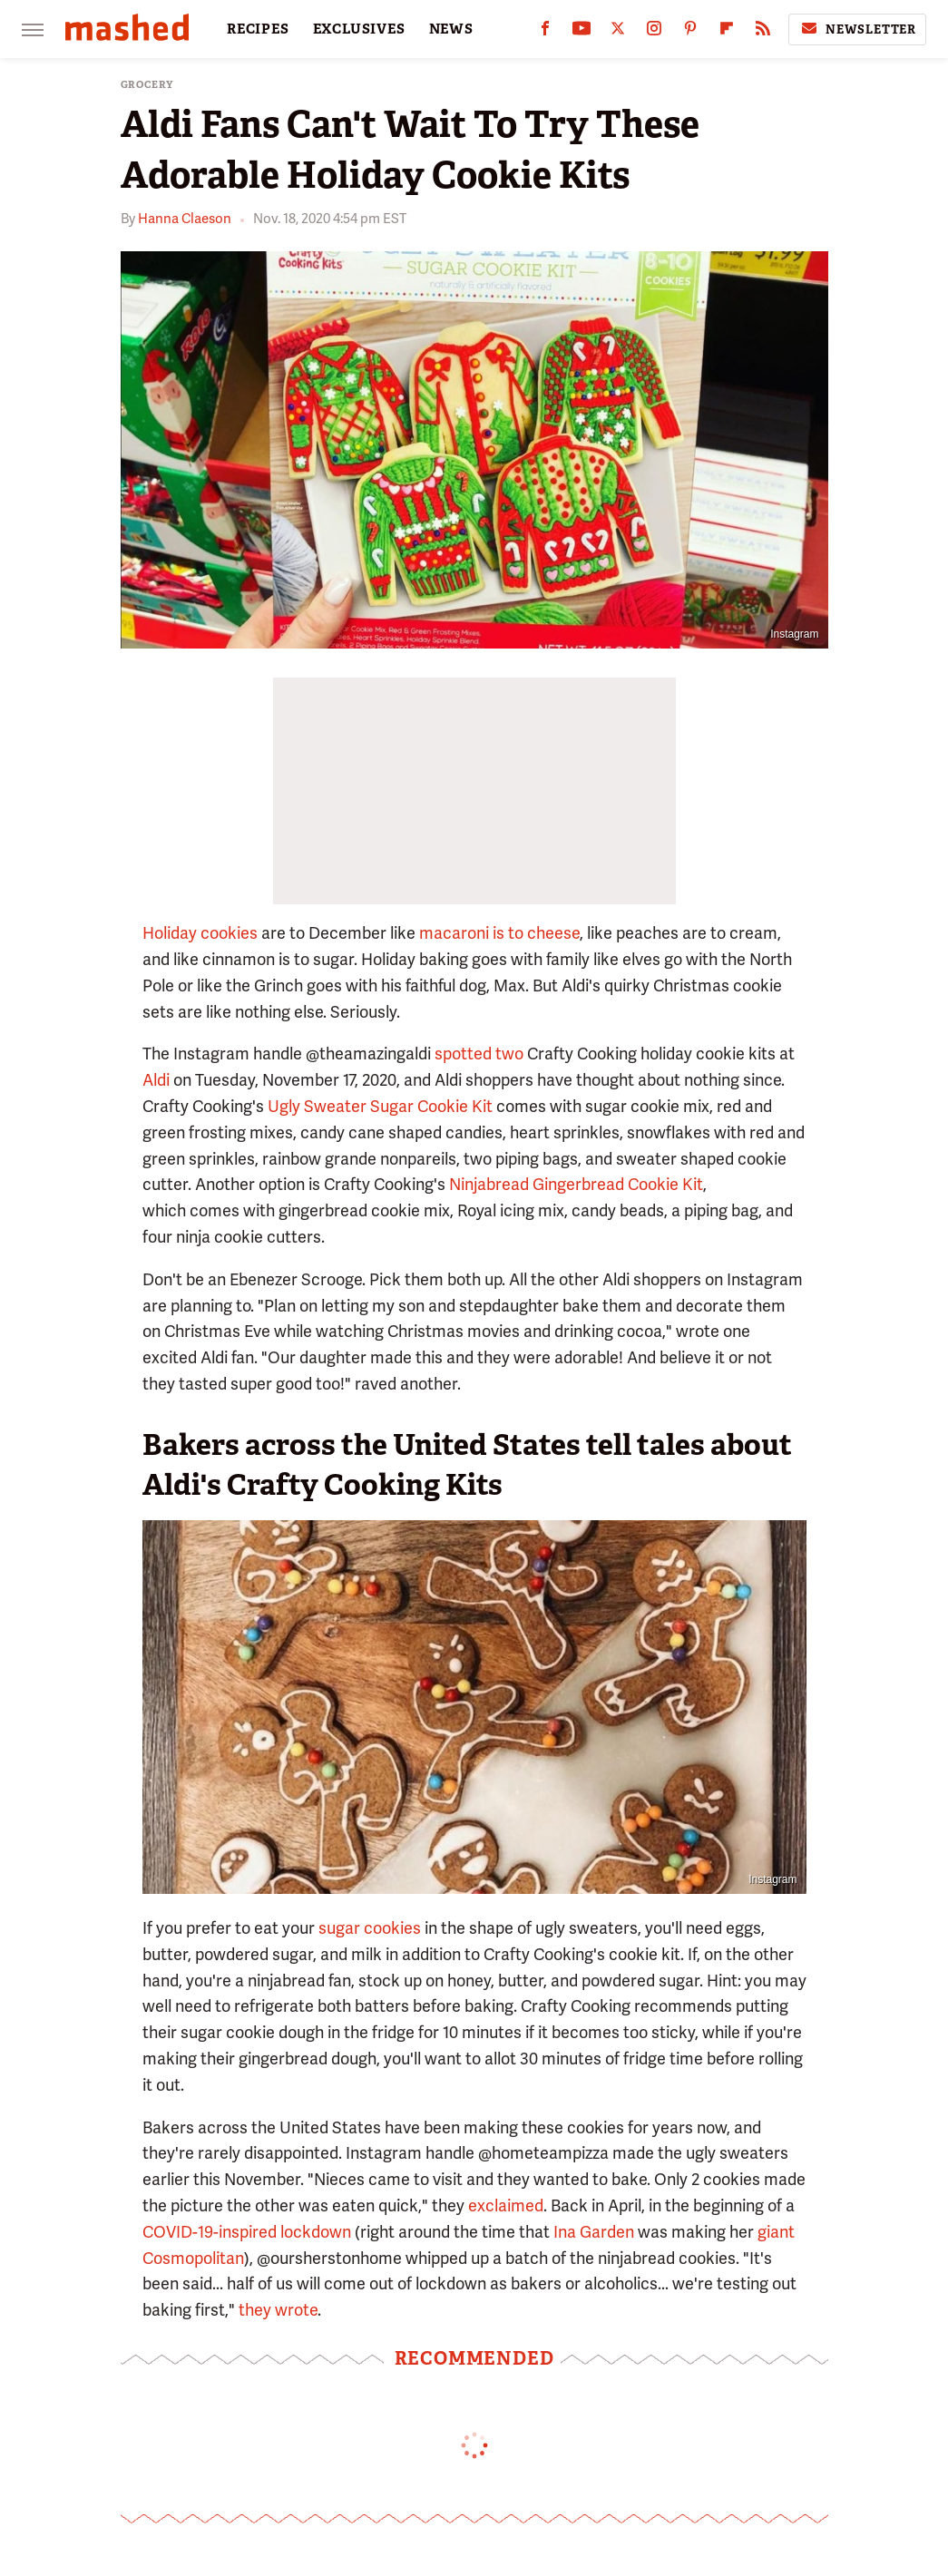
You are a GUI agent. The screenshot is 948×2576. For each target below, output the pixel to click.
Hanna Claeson (184, 219)
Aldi (156, 1079)
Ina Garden (593, 2231)
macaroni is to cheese (499, 932)
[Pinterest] (690, 32)
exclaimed (505, 2205)
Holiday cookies (200, 932)
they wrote (278, 2309)
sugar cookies (369, 1927)
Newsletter (857, 29)
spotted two (479, 1053)
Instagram (794, 634)
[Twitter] (618, 32)
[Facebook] (545, 32)
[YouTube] (581, 32)
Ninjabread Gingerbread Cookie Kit (576, 1184)
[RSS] (763, 32)
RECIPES (258, 29)
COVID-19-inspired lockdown (246, 2231)
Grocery (147, 85)
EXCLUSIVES (359, 29)
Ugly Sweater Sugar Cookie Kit (380, 1106)
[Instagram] (654, 32)
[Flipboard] (727, 32)
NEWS (451, 29)
